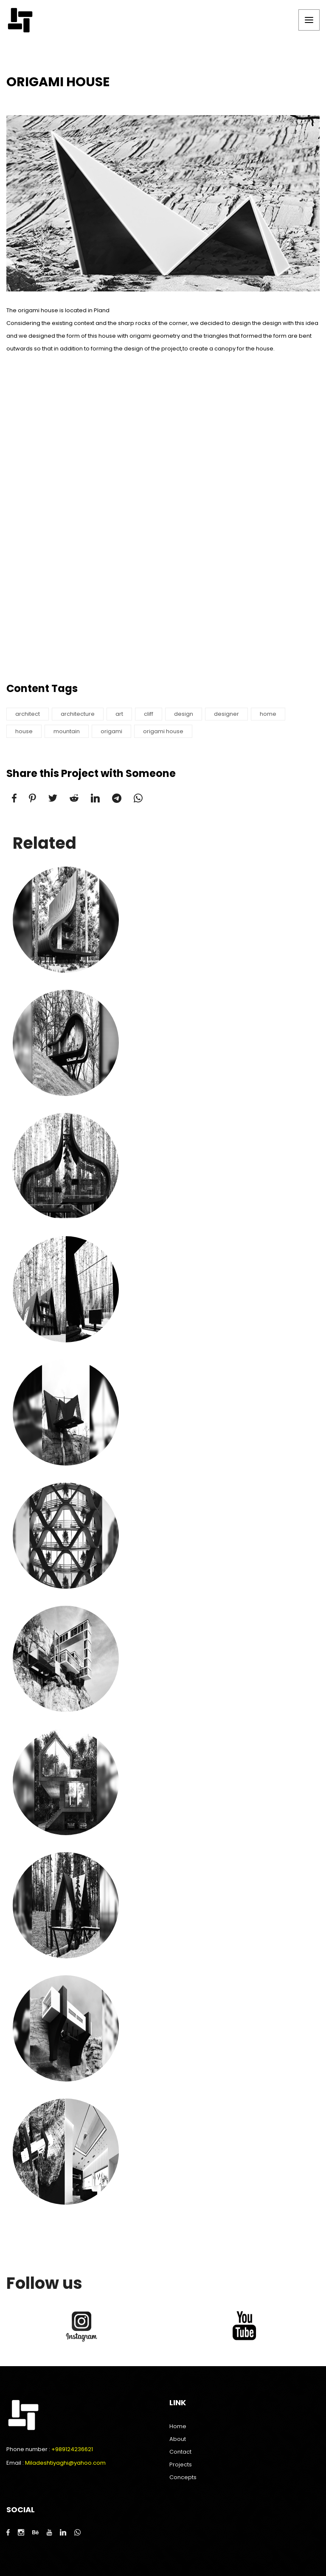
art (119, 714)
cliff (148, 714)
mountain (66, 731)
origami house (163, 731)
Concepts (183, 2477)
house (24, 731)
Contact (180, 2452)
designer (226, 714)
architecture (78, 714)
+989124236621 (72, 2449)
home (268, 714)
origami (111, 731)
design (183, 714)
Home (177, 2426)
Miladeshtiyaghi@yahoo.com (65, 2463)
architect (27, 714)
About (177, 2439)
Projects (180, 2464)
